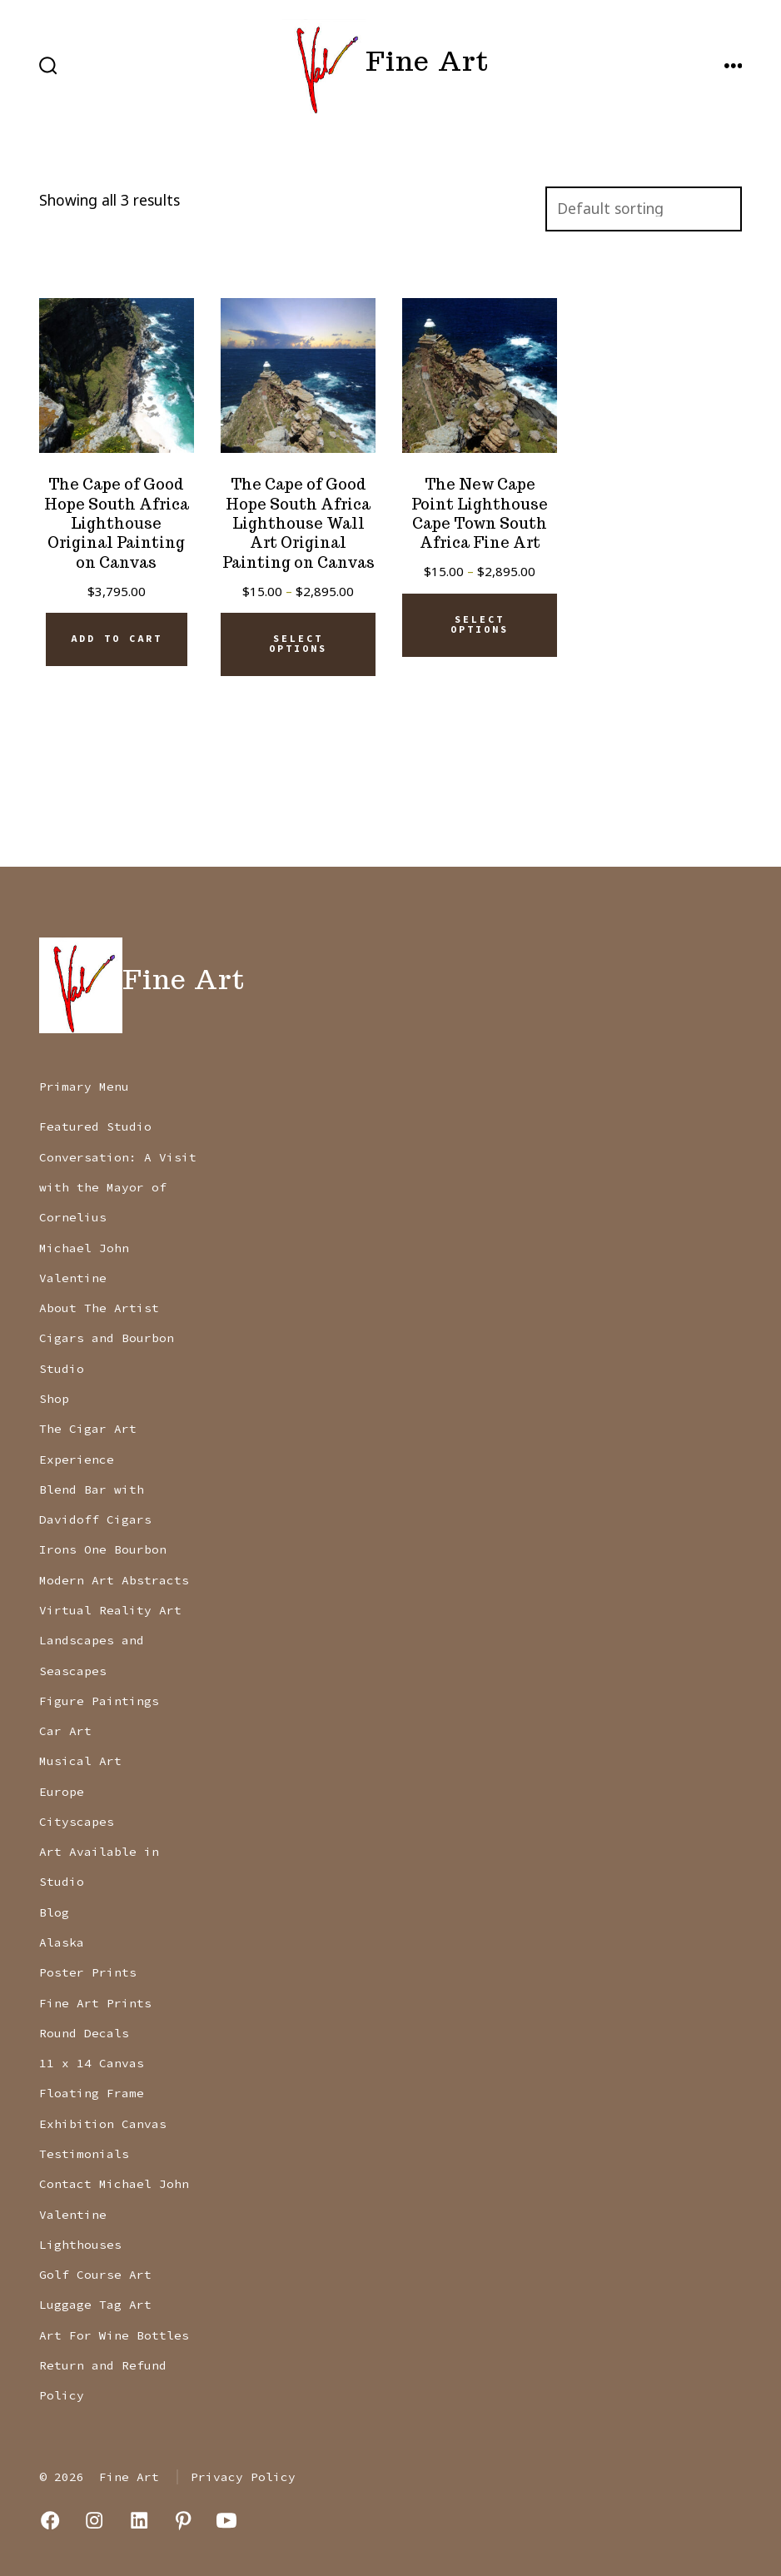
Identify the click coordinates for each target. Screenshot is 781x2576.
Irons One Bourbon (103, 1549)
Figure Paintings (99, 1700)
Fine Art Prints (95, 2003)
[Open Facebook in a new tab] (49, 2520)
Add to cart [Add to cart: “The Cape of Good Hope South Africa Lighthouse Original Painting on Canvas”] (116, 638)
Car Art (65, 1730)
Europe (61, 1791)
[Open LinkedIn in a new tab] (139, 2520)
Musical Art (80, 1760)
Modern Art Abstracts (114, 1580)
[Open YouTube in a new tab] (226, 2520)
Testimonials (84, 2153)
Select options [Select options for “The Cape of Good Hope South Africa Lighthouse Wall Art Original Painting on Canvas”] (298, 643)
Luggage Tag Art (95, 2304)
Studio (61, 1368)
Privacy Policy (243, 2476)
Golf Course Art (95, 2274)
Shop (54, 1398)
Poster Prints (88, 1972)
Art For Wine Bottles (114, 2335)
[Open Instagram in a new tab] (94, 2520)
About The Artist (99, 1307)
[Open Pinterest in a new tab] (183, 2520)
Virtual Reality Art (110, 1610)
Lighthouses (80, 2244)
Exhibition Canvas (103, 2123)
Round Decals (84, 2033)
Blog (54, 1912)
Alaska (61, 1942)
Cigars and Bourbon (106, 1337)
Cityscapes (76, 1821)
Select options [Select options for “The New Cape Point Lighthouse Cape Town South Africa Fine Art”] (479, 624)
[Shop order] (643, 208)
